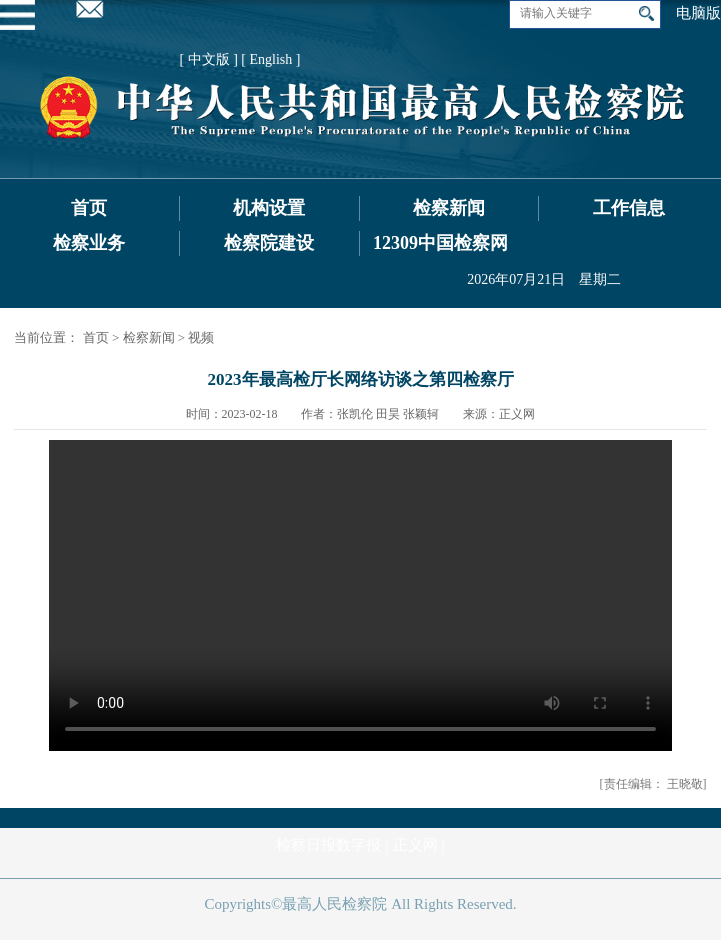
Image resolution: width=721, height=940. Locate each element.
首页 (89, 208)
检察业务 (89, 243)
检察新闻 (449, 208)
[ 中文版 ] (209, 59)
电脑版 (698, 13)
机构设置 (269, 208)
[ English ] (270, 59)
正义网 (415, 845)
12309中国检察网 (440, 243)
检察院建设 (269, 243)
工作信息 (629, 208)
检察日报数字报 (328, 845)
